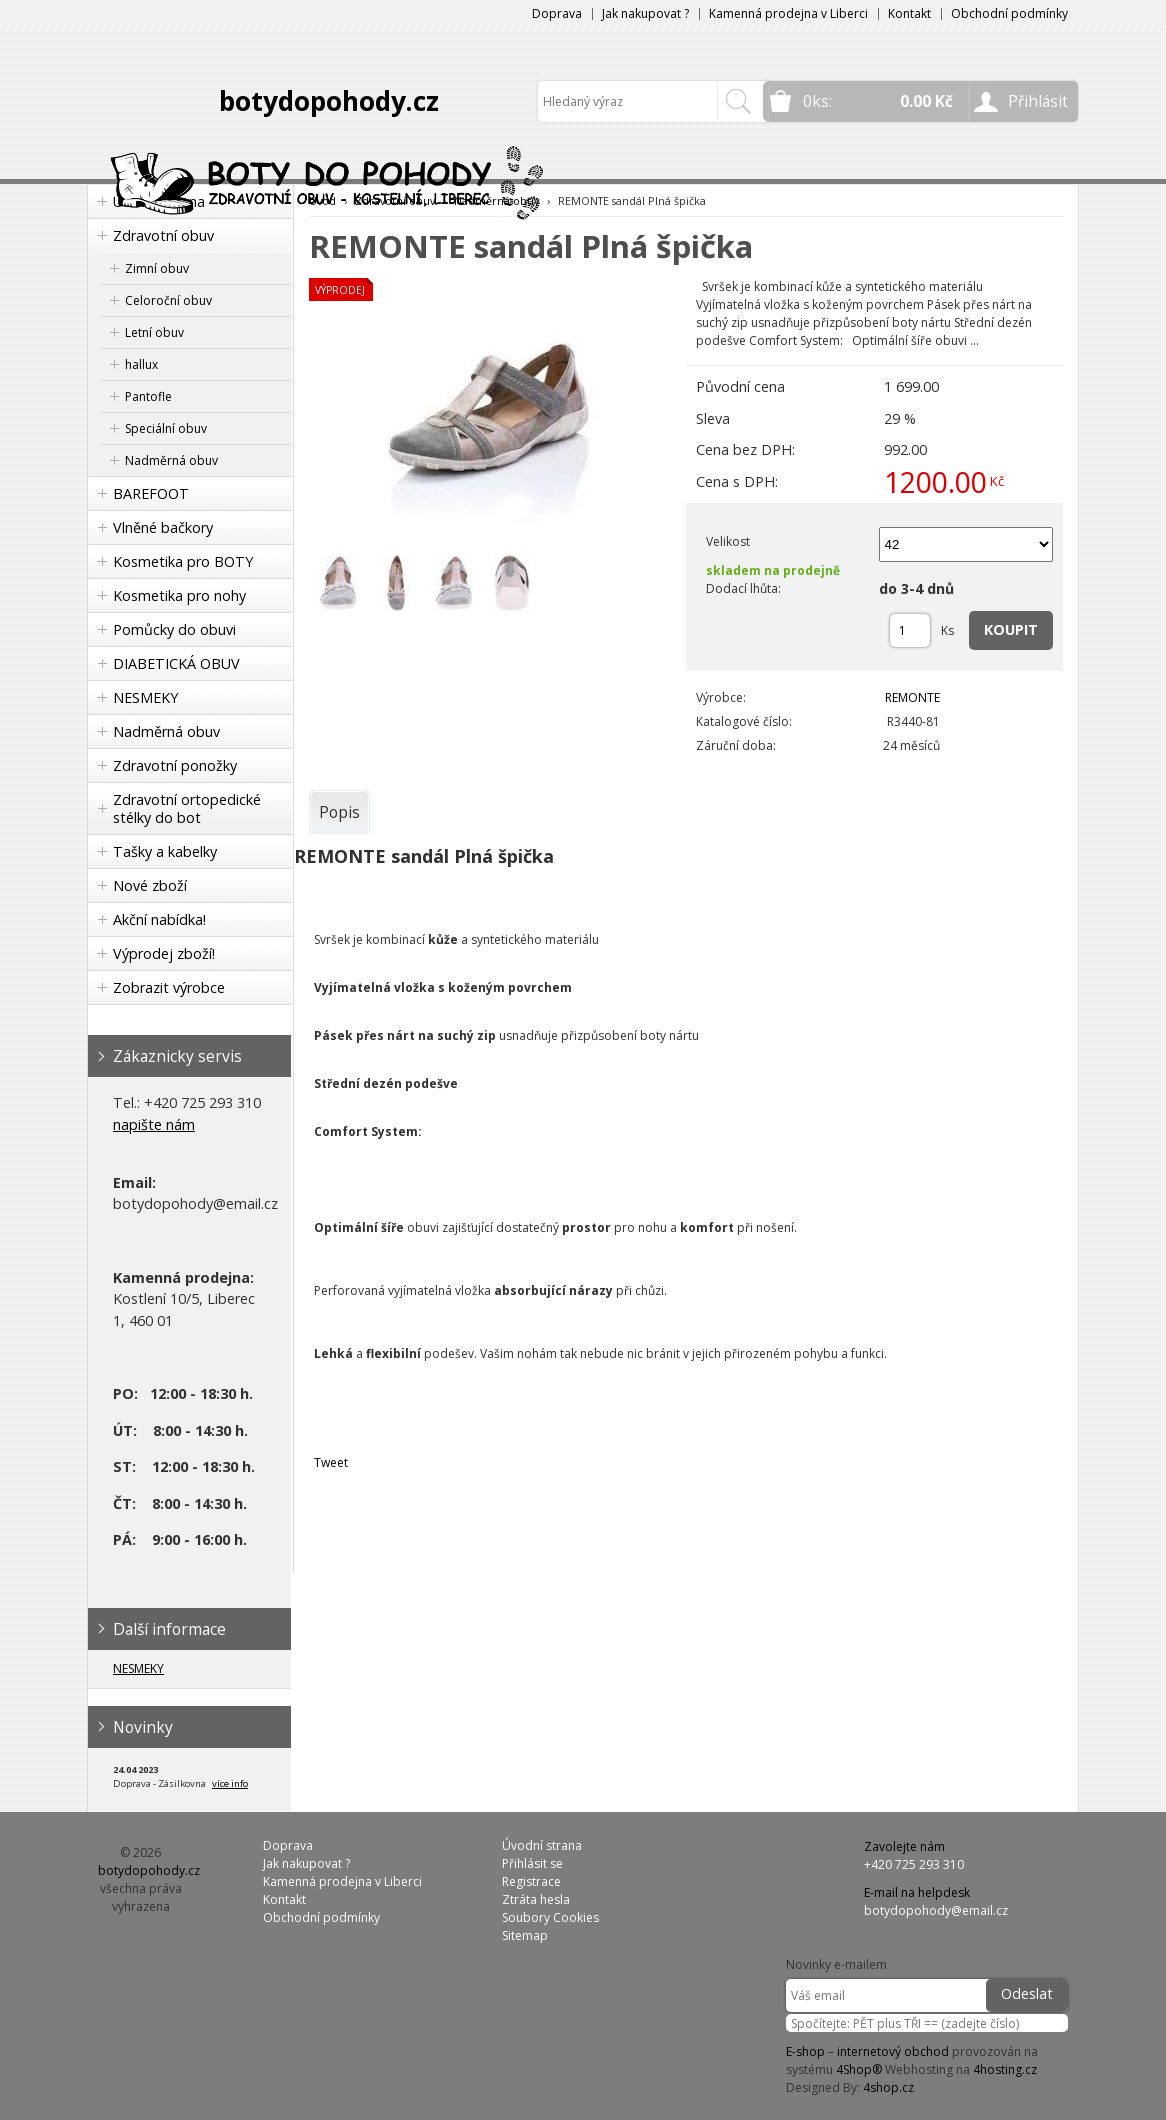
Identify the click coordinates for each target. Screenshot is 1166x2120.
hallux (141, 364)
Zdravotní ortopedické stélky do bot (187, 808)
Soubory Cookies (550, 1917)
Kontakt (909, 13)
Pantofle (148, 396)
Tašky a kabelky (165, 851)
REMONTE (912, 697)
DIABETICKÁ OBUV (176, 663)
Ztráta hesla (536, 1899)
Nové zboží (150, 885)
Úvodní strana (542, 1845)
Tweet (331, 1462)
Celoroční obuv (168, 300)
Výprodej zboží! (164, 953)
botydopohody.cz (329, 101)
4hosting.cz (1005, 2069)
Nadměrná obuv (171, 460)
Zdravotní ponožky (175, 765)
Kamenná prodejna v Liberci (788, 13)
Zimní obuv (157, 268)
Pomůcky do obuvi (174, 629)
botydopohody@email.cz (936, 1910)
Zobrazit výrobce (169, 987)
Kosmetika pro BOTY (183, 561)
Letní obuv (154, 332)
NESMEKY (145, 697)
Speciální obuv (166, 428)
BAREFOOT (151, 493)
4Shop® (859, 2069)
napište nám (154, 1124)
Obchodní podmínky (1009, 13)
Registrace (531, 1881)
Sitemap (525, 1935)
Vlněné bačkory (163, 527)
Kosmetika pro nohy (179, 595)
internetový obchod (893, 2051)
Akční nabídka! (159, 919)
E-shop (805, 2051)
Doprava (557, 13)
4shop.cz (888, 2087)
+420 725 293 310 (914, 1864)
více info (230, 1783)
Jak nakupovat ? (645, 13)
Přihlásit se (532, 1863)
